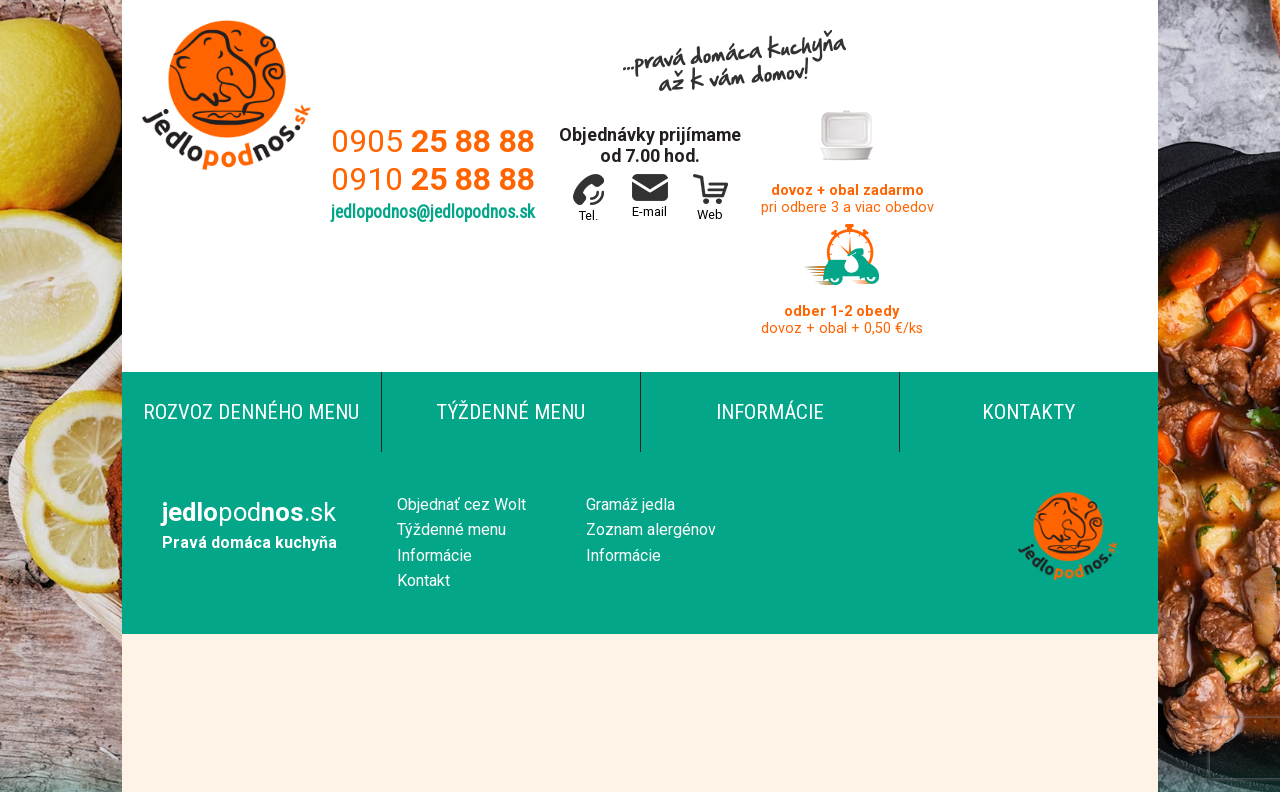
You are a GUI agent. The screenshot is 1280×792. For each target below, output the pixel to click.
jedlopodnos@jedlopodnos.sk (433, 212)
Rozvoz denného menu (251, 412)
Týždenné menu (510, 412)
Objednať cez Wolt (461, 504)
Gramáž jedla (630, 504)
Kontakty (1028, 412)
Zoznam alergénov (651, 529)
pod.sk (249, 512)
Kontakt (423, 580)
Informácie (770, 412)
